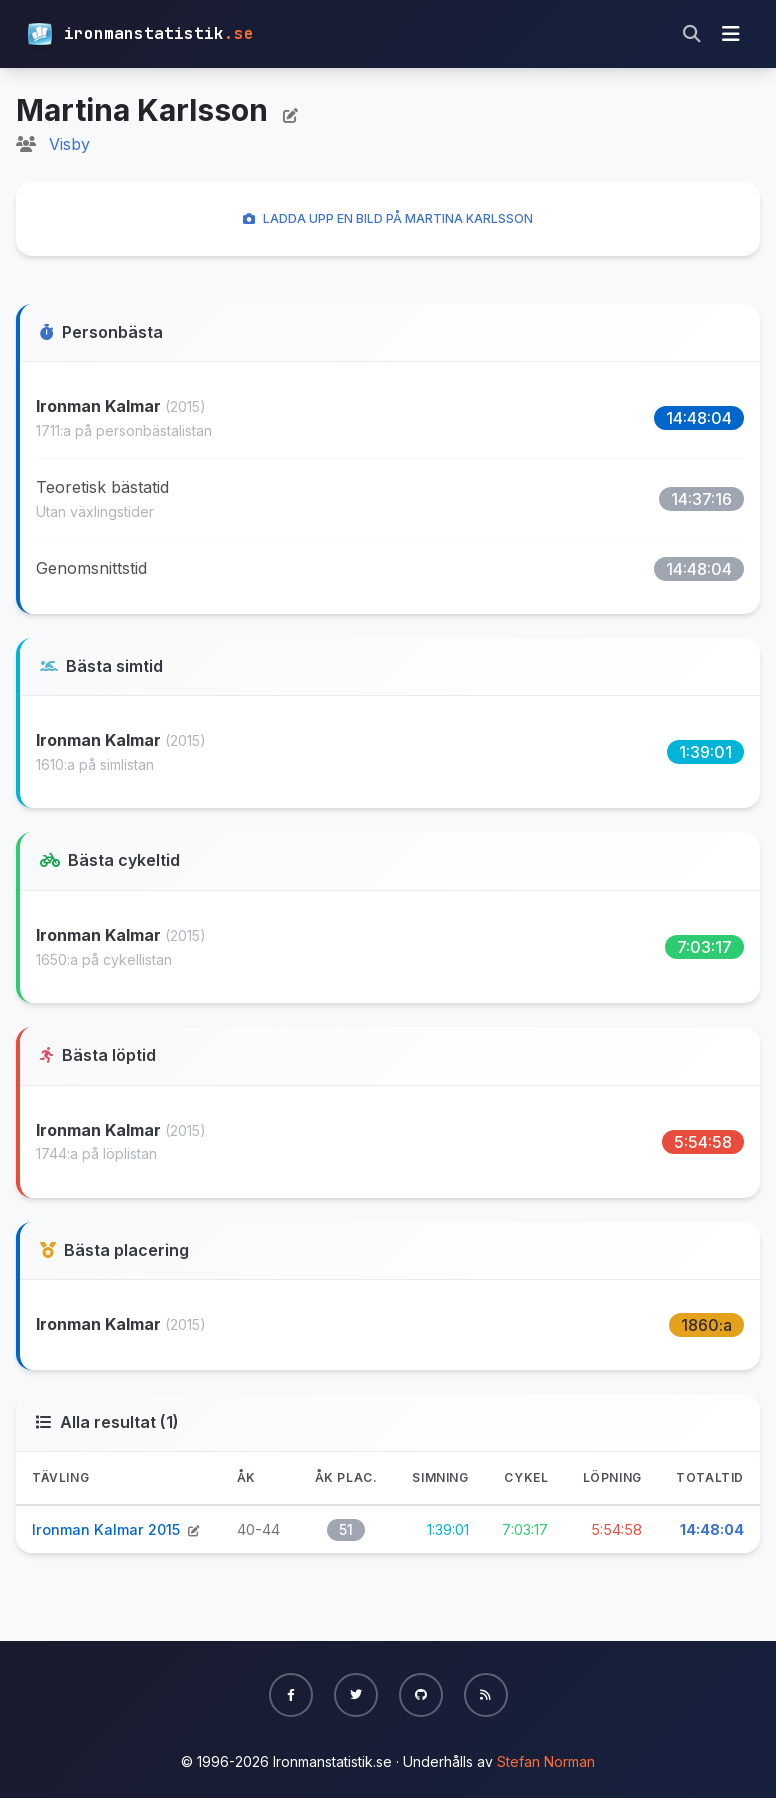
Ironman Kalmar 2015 (108, 1529)
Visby (69, 144)
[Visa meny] (731, 34)
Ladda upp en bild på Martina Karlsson (388, 218)
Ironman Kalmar (100, 406)
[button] (291, 1695)
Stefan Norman (546, 1761)
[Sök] (692, 34)
